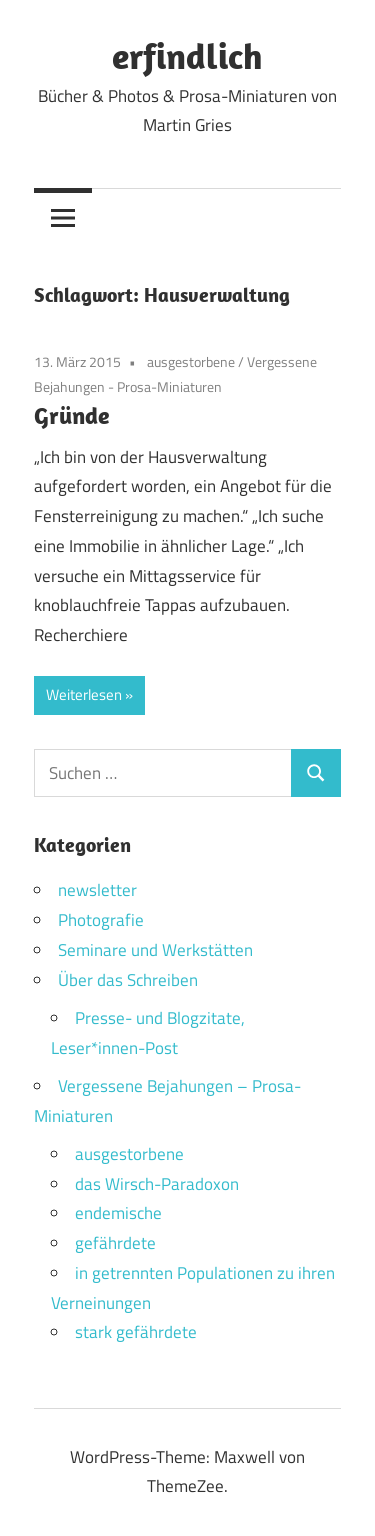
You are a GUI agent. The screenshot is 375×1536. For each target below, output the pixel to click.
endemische (118, 1213)
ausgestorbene (191, 361)
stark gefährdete (136, 1332)
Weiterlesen (84, 694)
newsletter (97, 890)
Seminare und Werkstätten (155, 950)
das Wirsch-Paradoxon (157, 1184)
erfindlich (187, 55)
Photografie (101, 920)
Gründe (72, 415)
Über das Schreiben (128, 980)
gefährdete (115, 1243)
